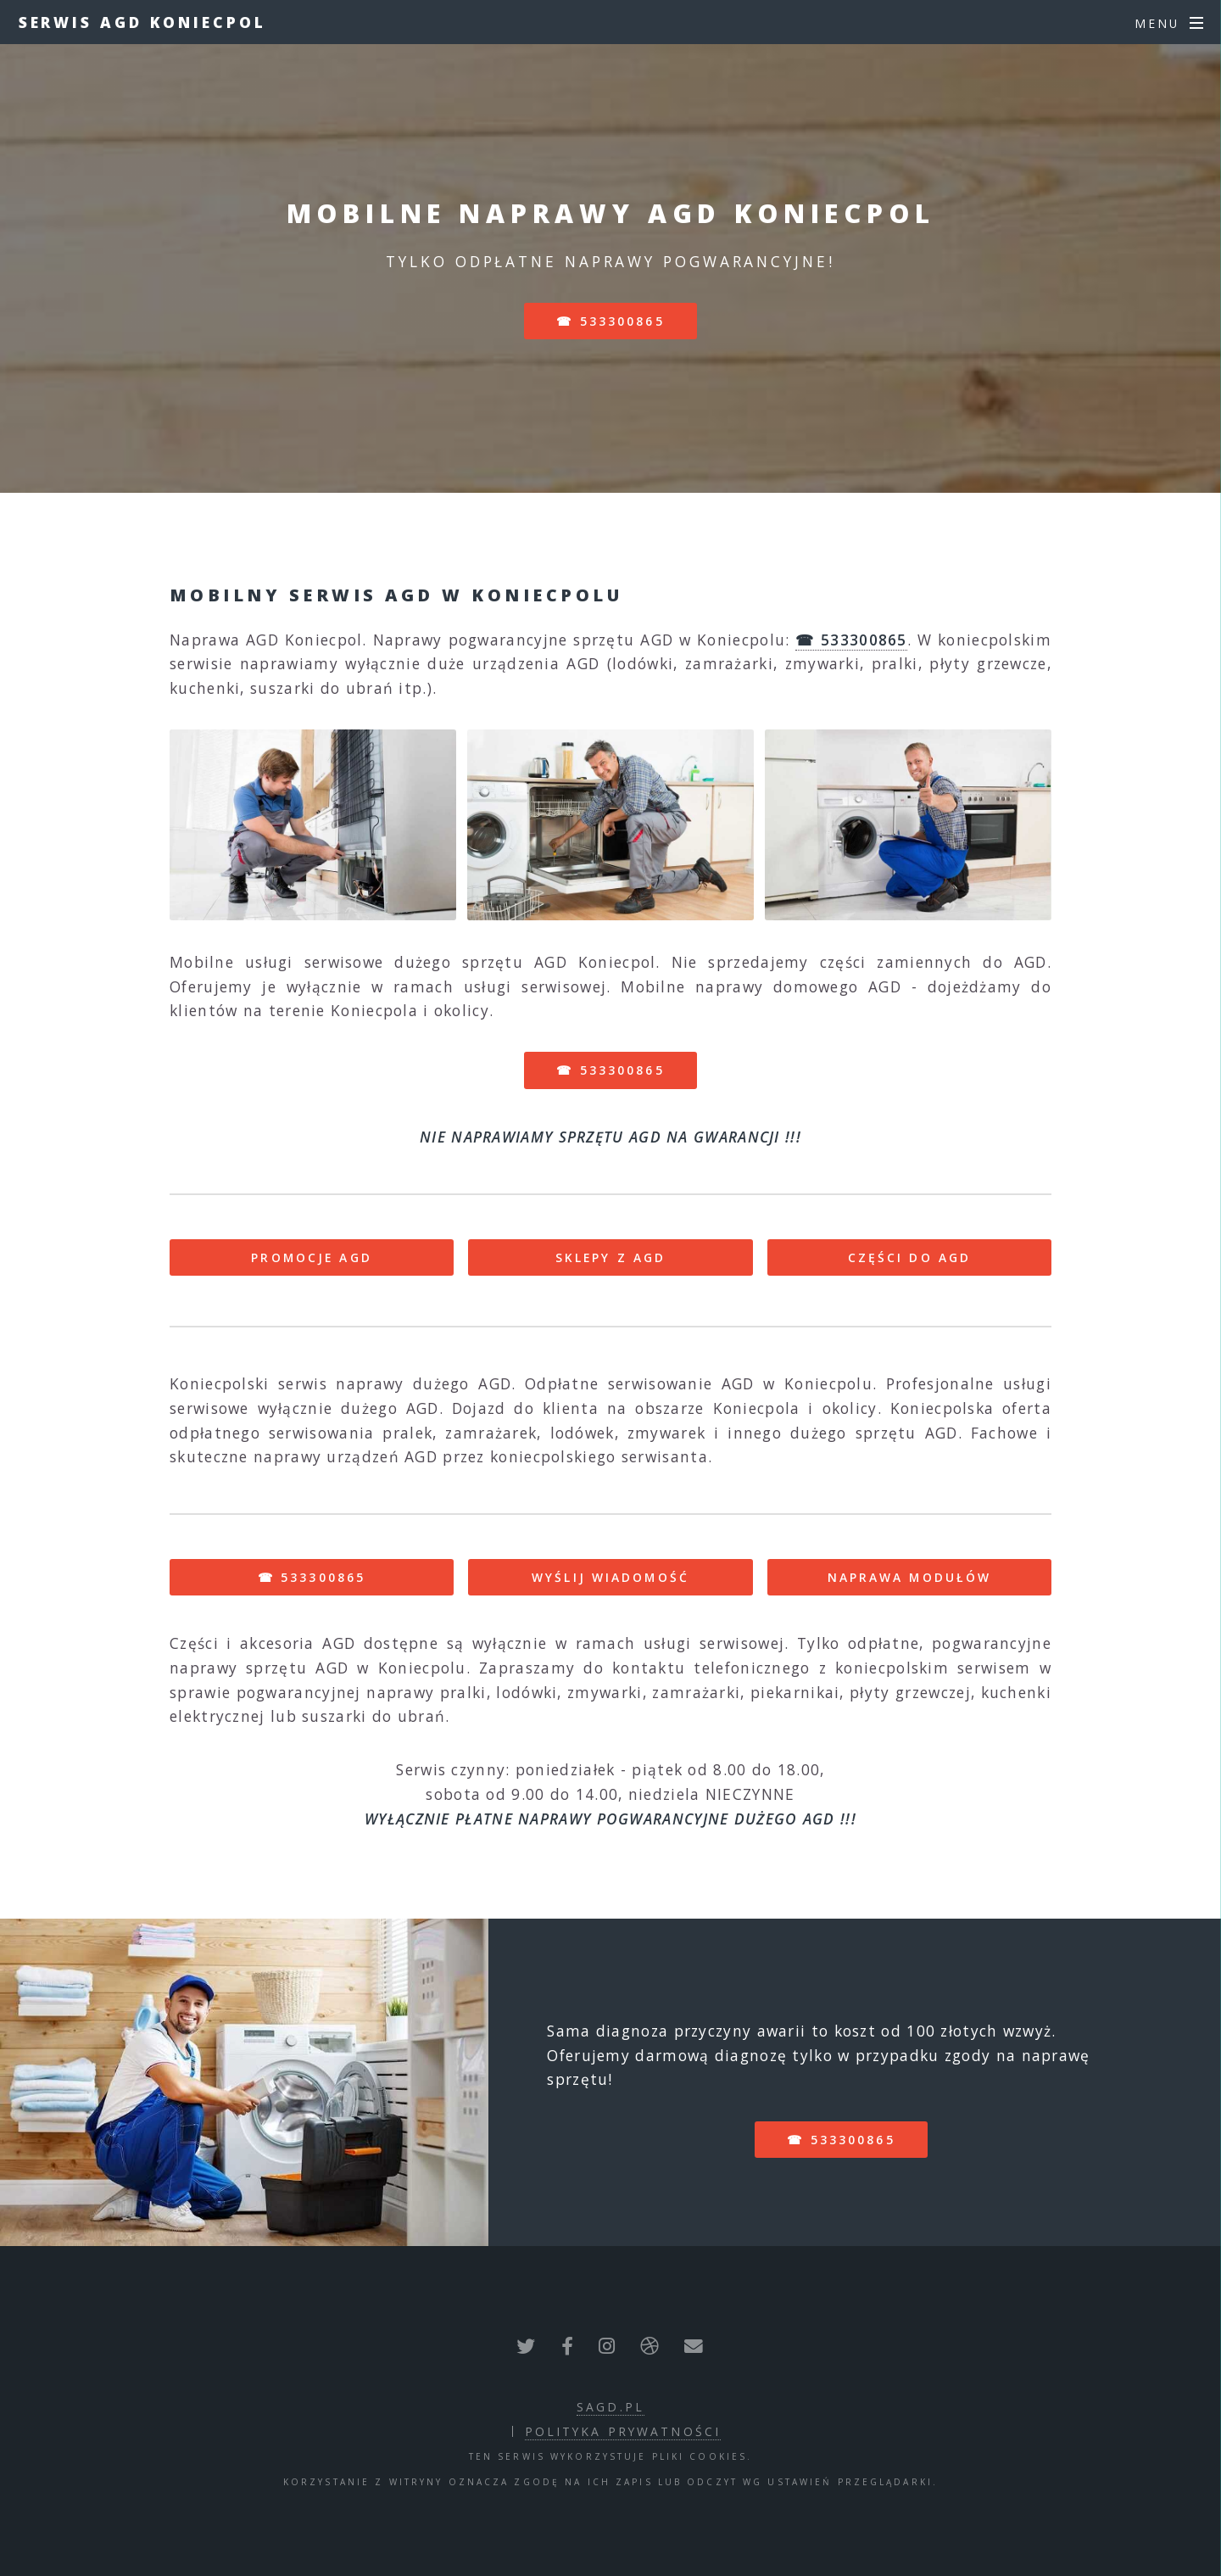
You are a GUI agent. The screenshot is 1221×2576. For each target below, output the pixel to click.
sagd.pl (610, 2407)
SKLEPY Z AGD (610, 1257)
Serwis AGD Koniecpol (142, 22)
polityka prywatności (623, 2431)
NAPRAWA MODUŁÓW (910, 1577)
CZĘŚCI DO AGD (910, 1257)
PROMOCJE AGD (311, 1257)
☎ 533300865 (610, 321)
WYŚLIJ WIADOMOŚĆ (610, 1577)
